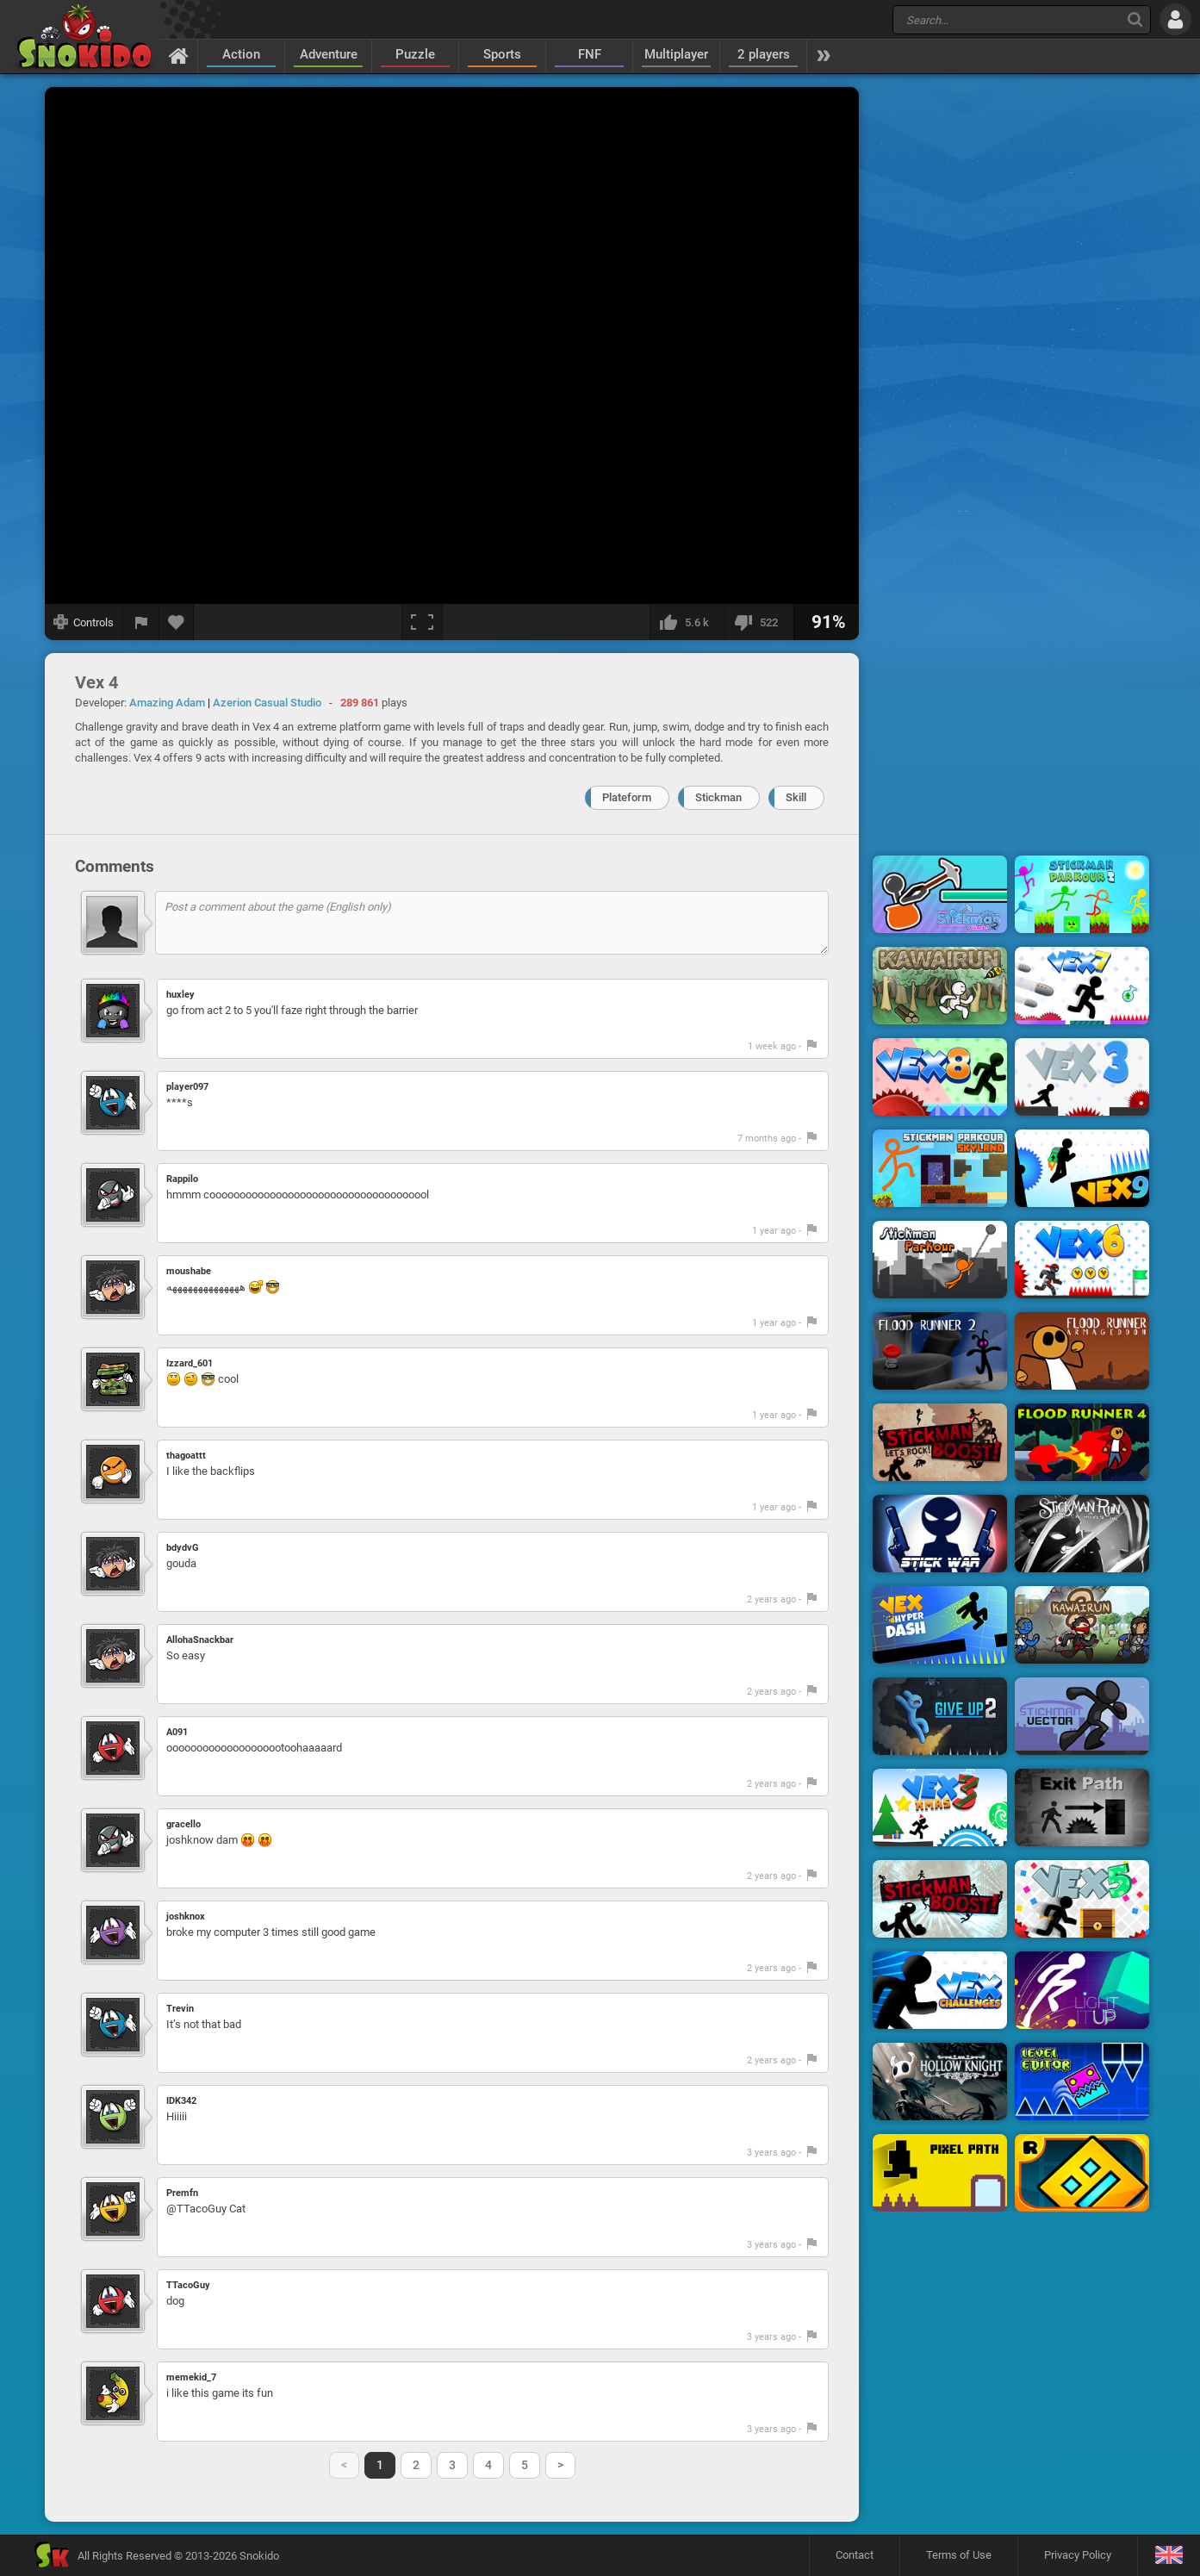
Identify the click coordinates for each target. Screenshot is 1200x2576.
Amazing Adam (167, 702)
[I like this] (687, 622)
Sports (502, 54)
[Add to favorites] (176, 622)
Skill (796, 797)
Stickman (718, 797)
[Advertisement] (1011, 347)
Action (241, 54)
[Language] (1168, 2556)
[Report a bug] (141, 622)
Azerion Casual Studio (267, 702)
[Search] (1135, 19)
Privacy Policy (1077, 2554)
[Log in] (1175, 19)
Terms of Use (959, 2554)
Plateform (626, 797)
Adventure (329, 54)
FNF (589, 54)
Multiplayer (676, 54)
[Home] (179, 55)
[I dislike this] (758, 622)
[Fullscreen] (422, 622)
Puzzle (415, 54)
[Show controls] (84, 622)
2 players (763, 54)
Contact (855, 2554)
